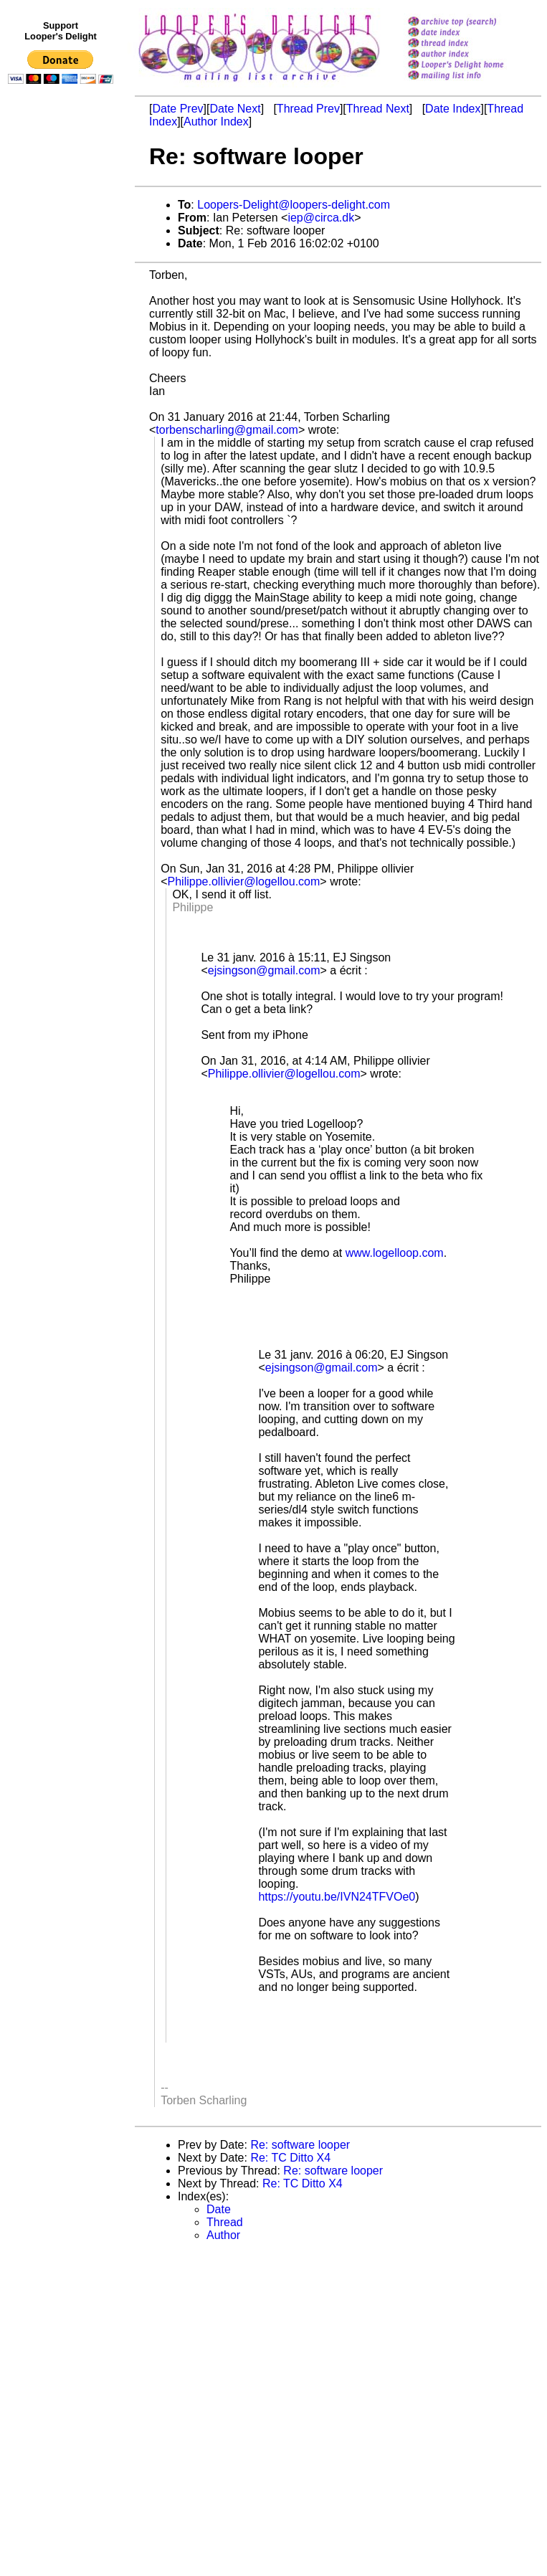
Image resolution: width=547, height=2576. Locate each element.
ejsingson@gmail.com (264, 970)
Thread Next (377, 109)
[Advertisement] (63, 385)
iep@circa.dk (320, 218)
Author (223, 2235)
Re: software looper (300, 2145)
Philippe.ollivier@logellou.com (244, 881)
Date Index (452, 109)
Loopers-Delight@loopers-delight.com (293, 205)
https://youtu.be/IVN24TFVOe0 (336, 1897)
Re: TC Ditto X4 (290, 2158)
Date (218, 2209)
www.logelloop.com (395, 1253)
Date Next (234, 109)
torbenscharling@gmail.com (227, 430)
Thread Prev (308, 109)
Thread (224, 2222)
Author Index (216, 121)
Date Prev (177, 109)
